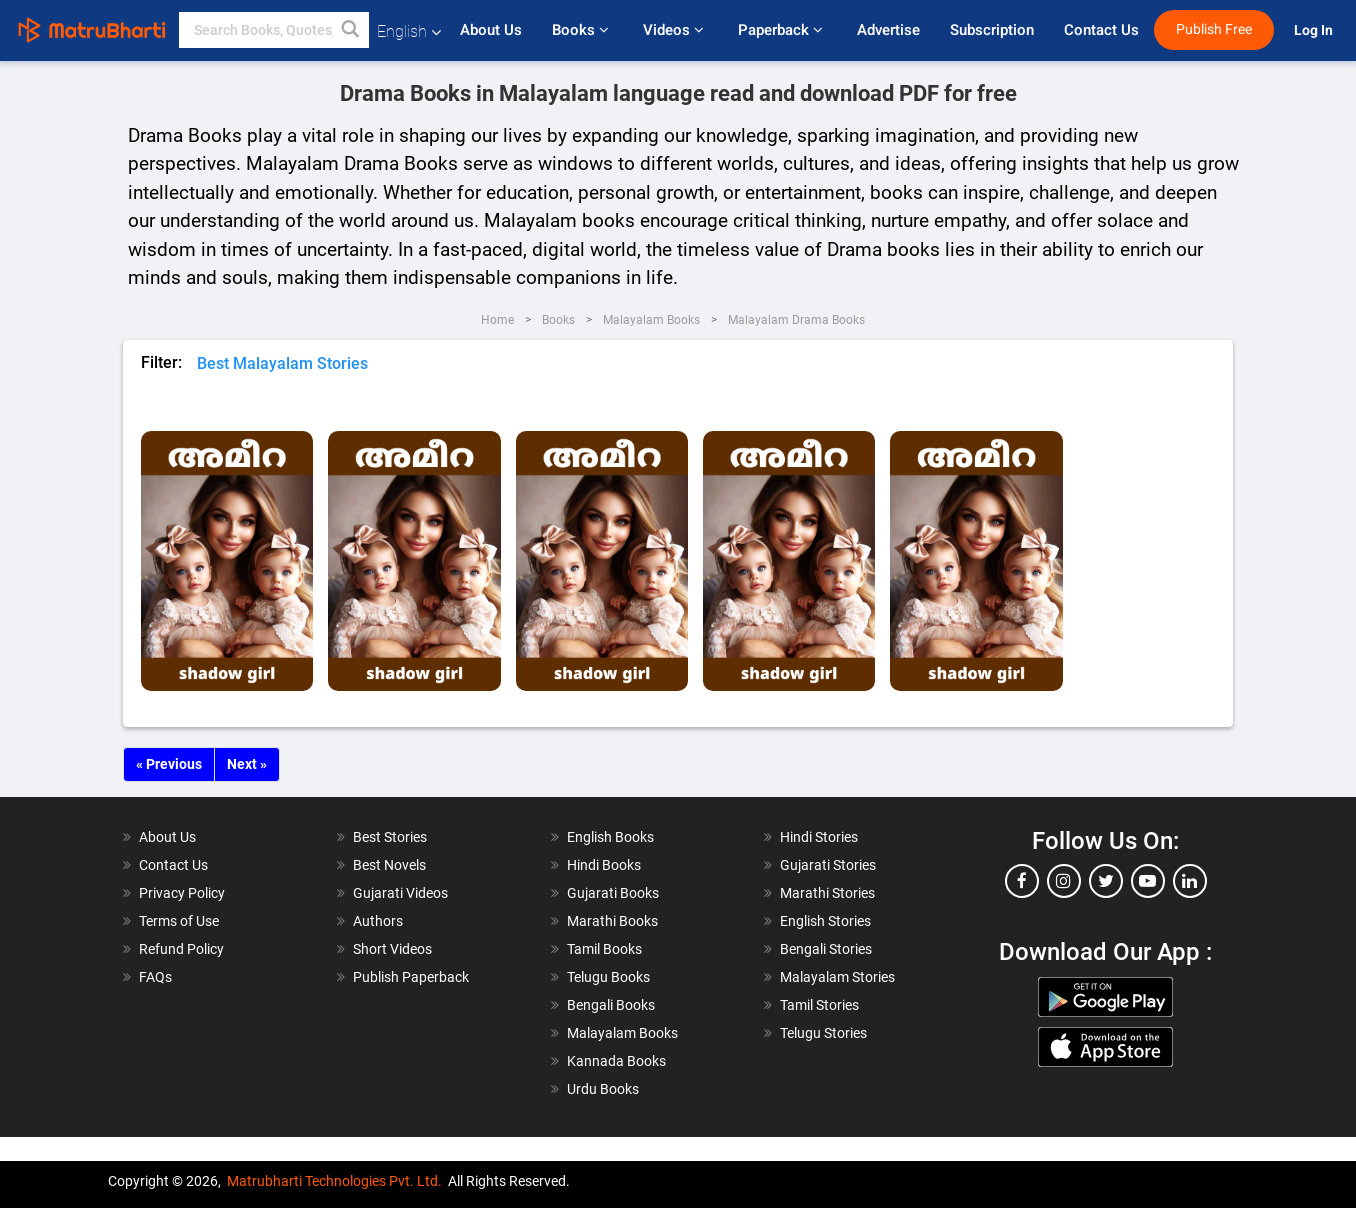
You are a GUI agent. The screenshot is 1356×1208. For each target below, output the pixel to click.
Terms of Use (179, 921)
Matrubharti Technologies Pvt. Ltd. (334, 1181)
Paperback (782, 30)
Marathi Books (612, 921)
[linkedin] (1190, 881)
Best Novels (389, 865)
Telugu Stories (823, 1033)
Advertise (888, 30)
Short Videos (392, 949)
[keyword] (274, 30)
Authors (378, 921)
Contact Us (1101, 30)
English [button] (409, 31)
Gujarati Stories (828, 865)
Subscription (992, 30)
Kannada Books (616, 1061)
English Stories (825, 921)
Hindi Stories (819, 837)
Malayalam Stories (837, 977)
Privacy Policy (182, 893)
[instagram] (1064, 881)
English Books (610, 837)
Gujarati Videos (400, 893)
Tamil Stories (819, 1005)
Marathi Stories (827, 893)
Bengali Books (611, 1005)
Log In (1315, 30)
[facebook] (1022, 881)
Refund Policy (181, 949)
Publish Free (1214, 29)
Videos (675, 30)
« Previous (169, 764)
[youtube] (1148, 881)
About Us (491, 30)
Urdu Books (603, 1089)
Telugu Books (608, 977)
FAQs (155, 977)
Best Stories (390, 837)
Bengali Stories (826, 949)
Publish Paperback (411, 977)
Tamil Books (604, 949)
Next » (247, 764)
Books (582, 30)
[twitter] (1106, 881)
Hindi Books (604, 865)
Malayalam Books (622, 1033)
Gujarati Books (613, 893)
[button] (351, 30)
